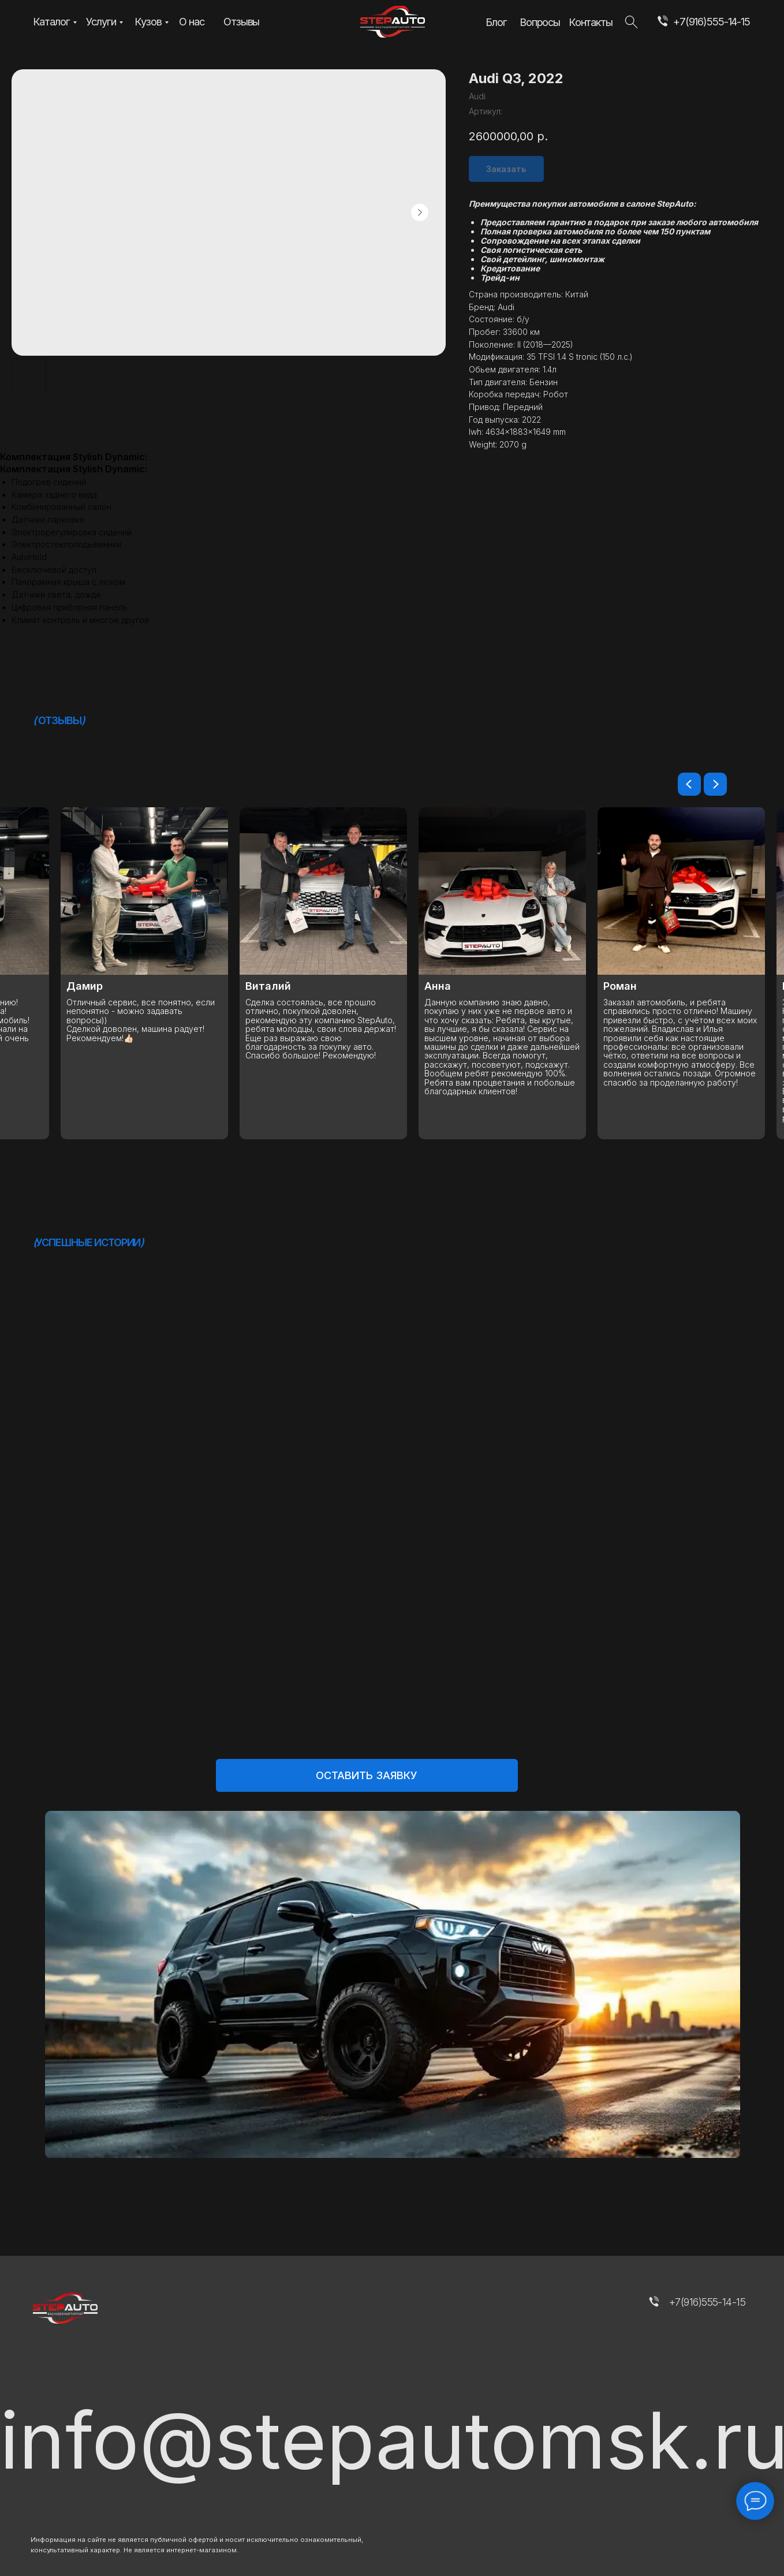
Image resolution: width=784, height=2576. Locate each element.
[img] (662, 22)
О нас (191, 21)
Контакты (591, 22)
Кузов (148, 21)
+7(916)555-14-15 (711, 21)
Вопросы (540, 22)
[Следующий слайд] (715, 784)
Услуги (100, 21)
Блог (496, 22)
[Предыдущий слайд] (689, 784)
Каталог (51, 21)
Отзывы (241, 21)
